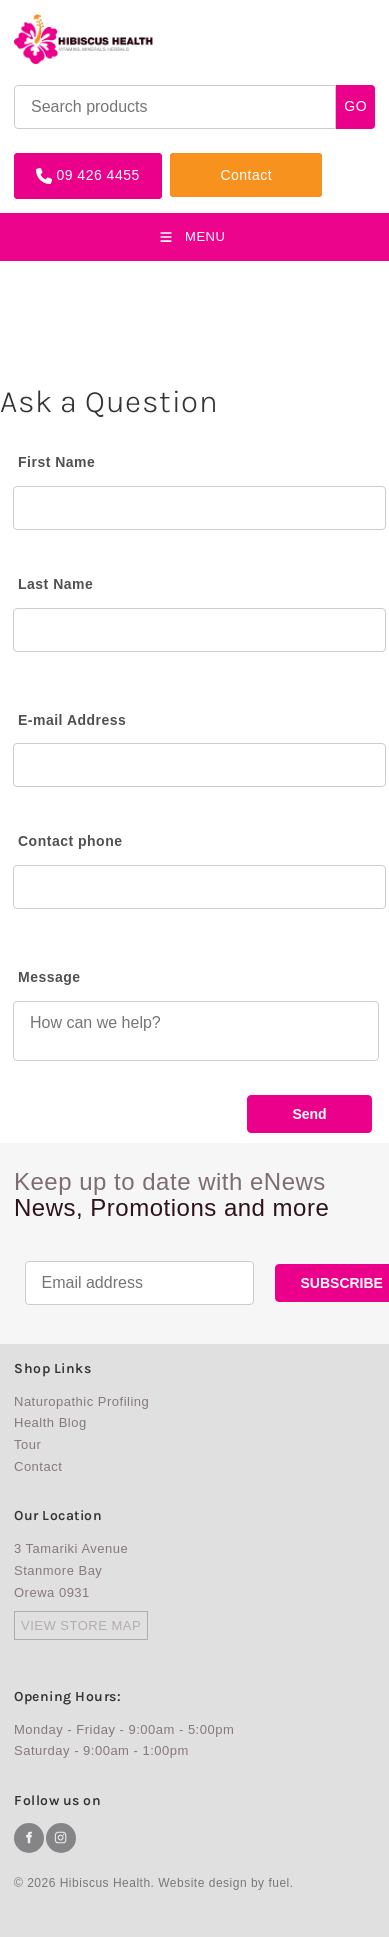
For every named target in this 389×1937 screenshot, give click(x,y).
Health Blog (50, 1422)
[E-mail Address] (199, 765)
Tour (27, 1444)
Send (309, 1114)
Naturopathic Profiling (81, 1401)
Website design (202, 1883)
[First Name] (199, 508)
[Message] (196, 1031)
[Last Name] (199, 630)
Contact (196, 160)
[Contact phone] (199, 887)
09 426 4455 (55, 160)
